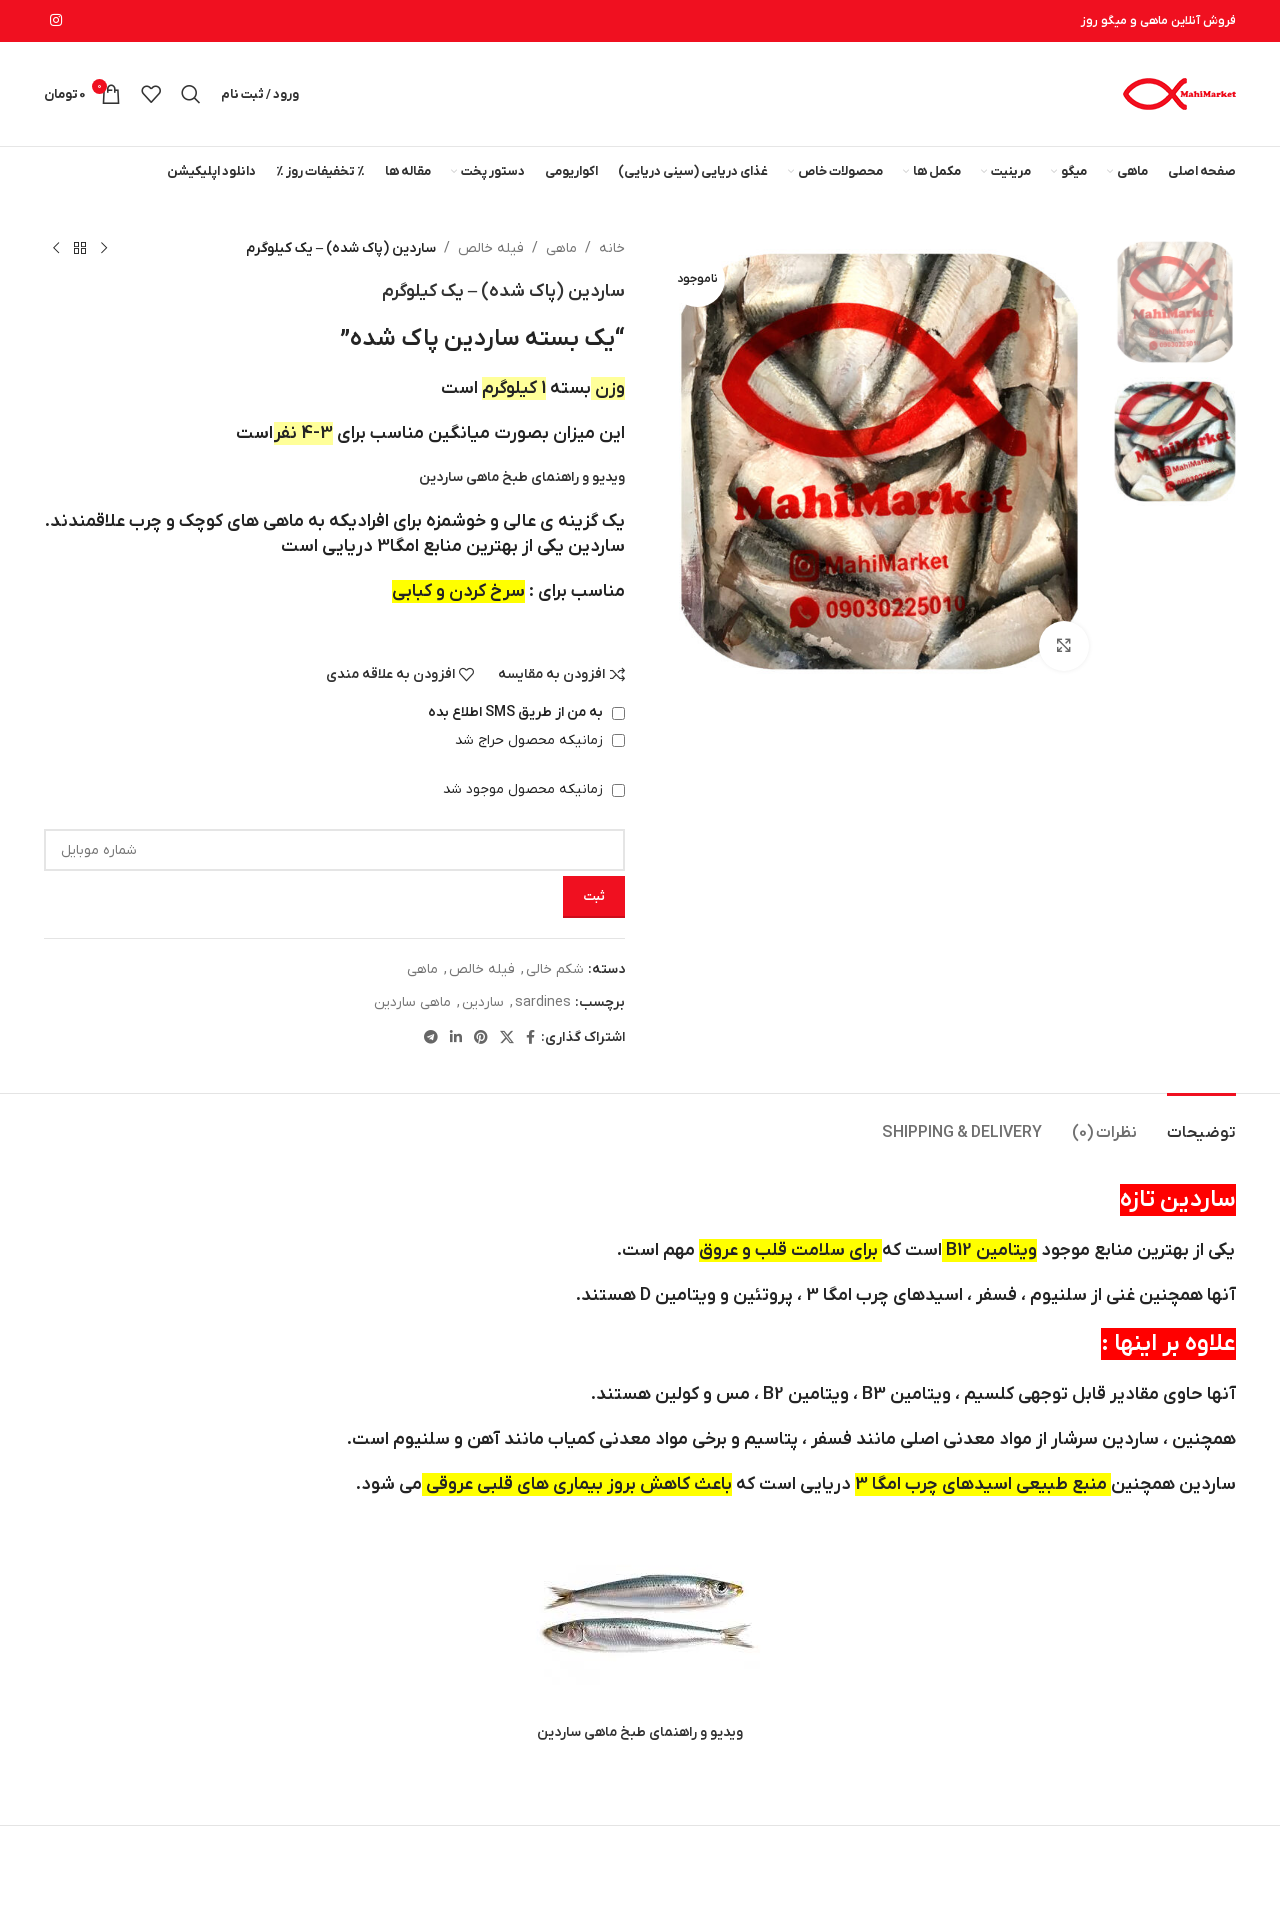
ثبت (594, 896)
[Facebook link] (530, 1038)
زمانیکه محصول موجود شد (534, 789)
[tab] (1201, 1123)
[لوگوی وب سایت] (1178, 93)
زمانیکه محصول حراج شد (540, 740)
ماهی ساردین (412, 1002)
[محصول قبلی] (104, 249)
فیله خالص (491, 248)
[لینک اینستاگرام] (56, 21)
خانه (612, 248)
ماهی (561, 248)
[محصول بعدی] (56, 249)
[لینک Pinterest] (481, 1038)
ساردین (483, 1002)
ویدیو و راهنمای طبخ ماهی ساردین (522, 477)
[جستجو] (191, 94)
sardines (543, 1002)
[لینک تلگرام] (431, 1038)
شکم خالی (555, 969)
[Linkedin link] (456, 1038)
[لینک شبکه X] (507, 1038)
